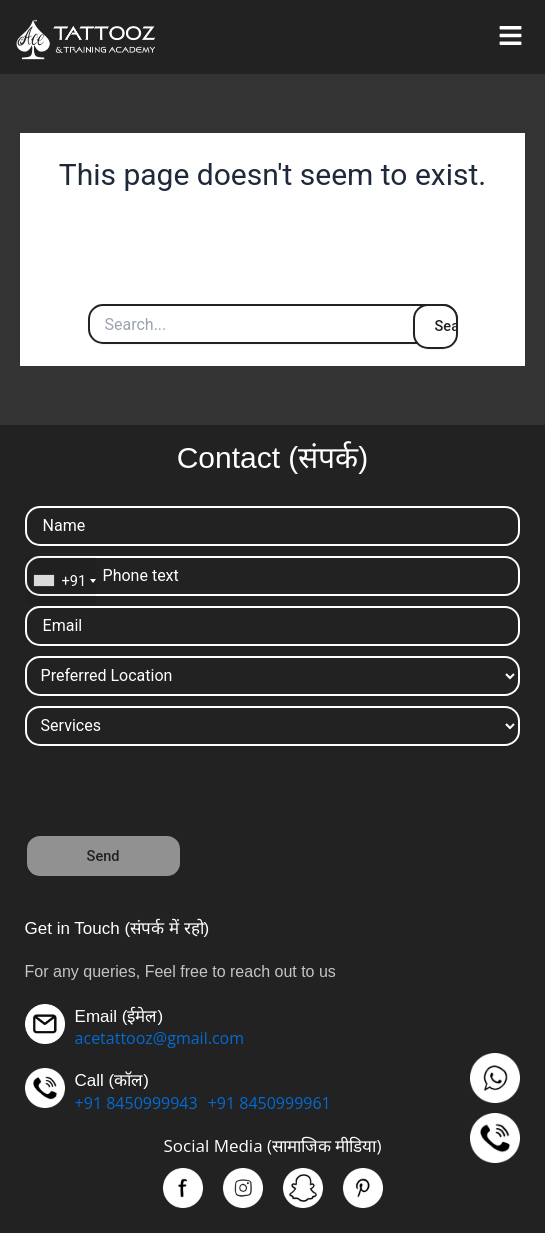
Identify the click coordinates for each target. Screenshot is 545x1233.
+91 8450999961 (269, 1103)
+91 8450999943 (136, 1103)
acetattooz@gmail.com (159, 1038)
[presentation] (177, 795)
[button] (510, 37)
